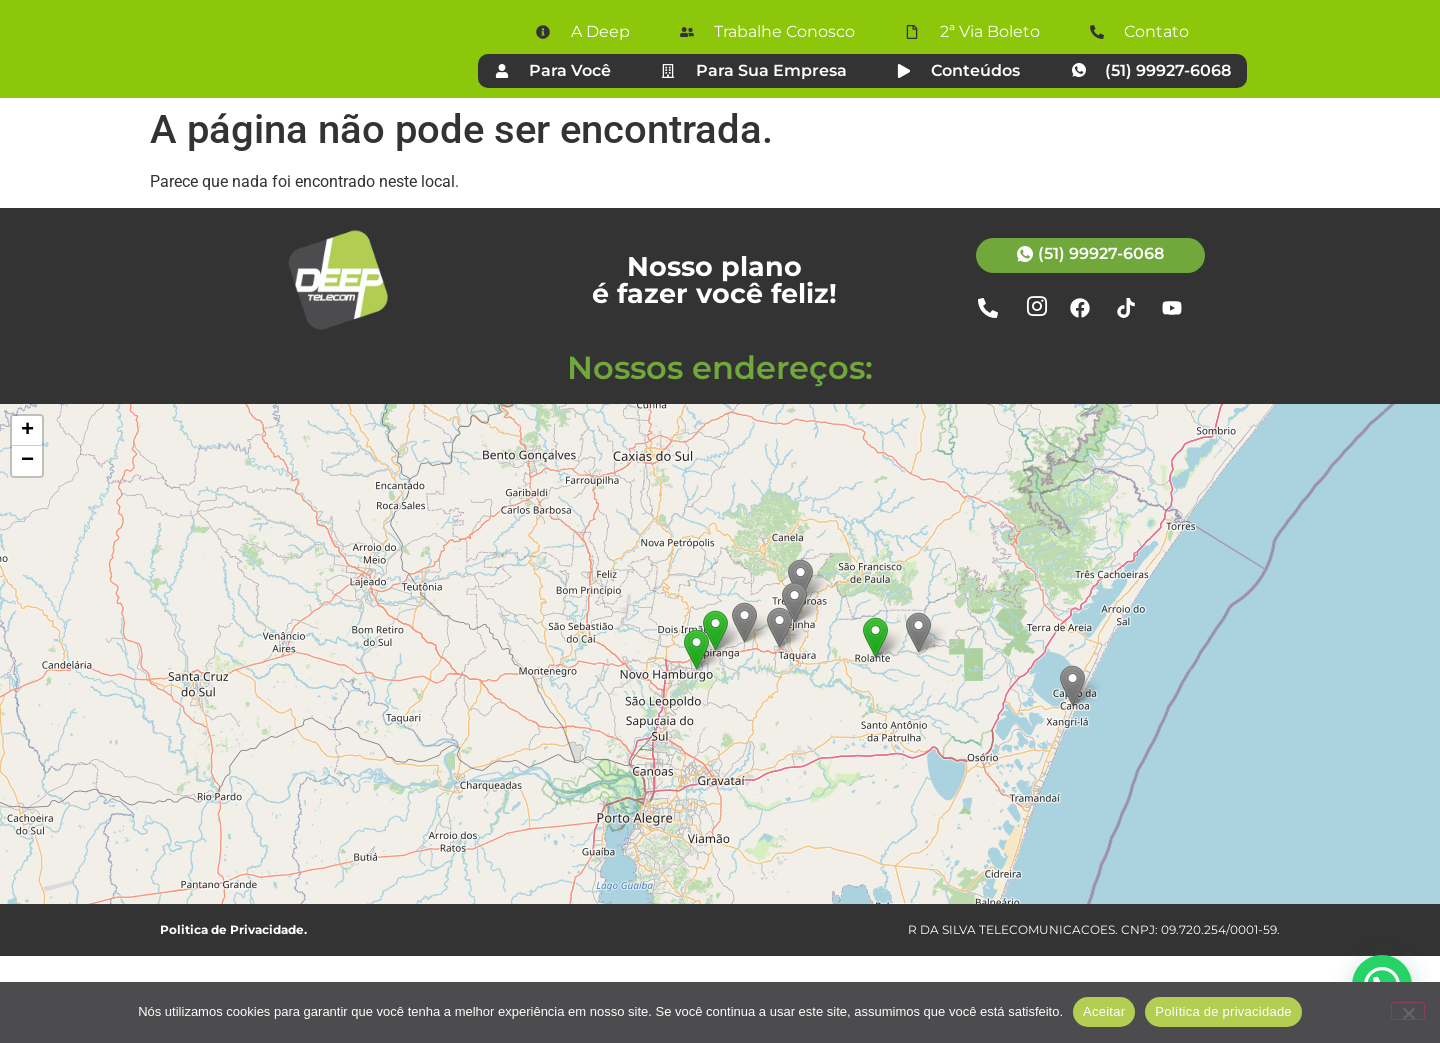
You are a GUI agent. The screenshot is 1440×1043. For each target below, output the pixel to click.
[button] (875, 724)
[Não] (1408, 1011)
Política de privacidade (1223, 1011)
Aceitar (1104, 1011)
